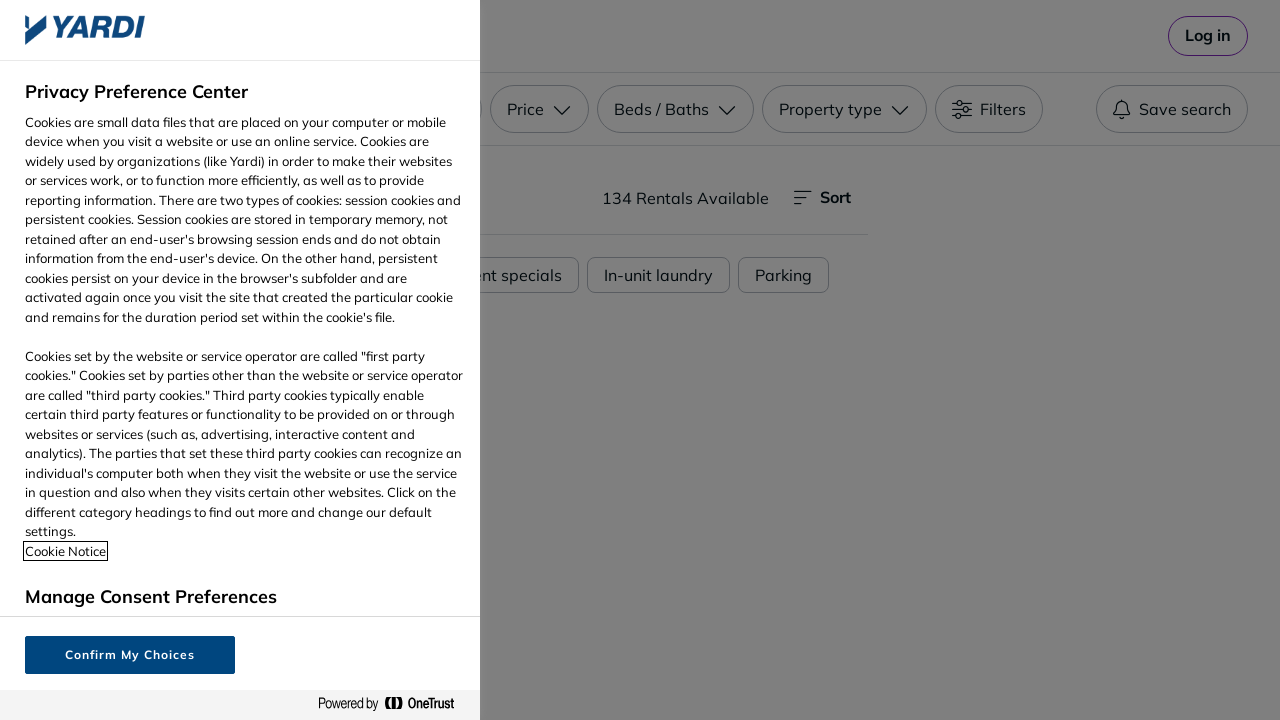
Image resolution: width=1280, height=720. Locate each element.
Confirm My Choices (129, 654)
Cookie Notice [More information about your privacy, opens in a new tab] (65, 551)
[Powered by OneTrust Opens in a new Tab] (394, 704)
